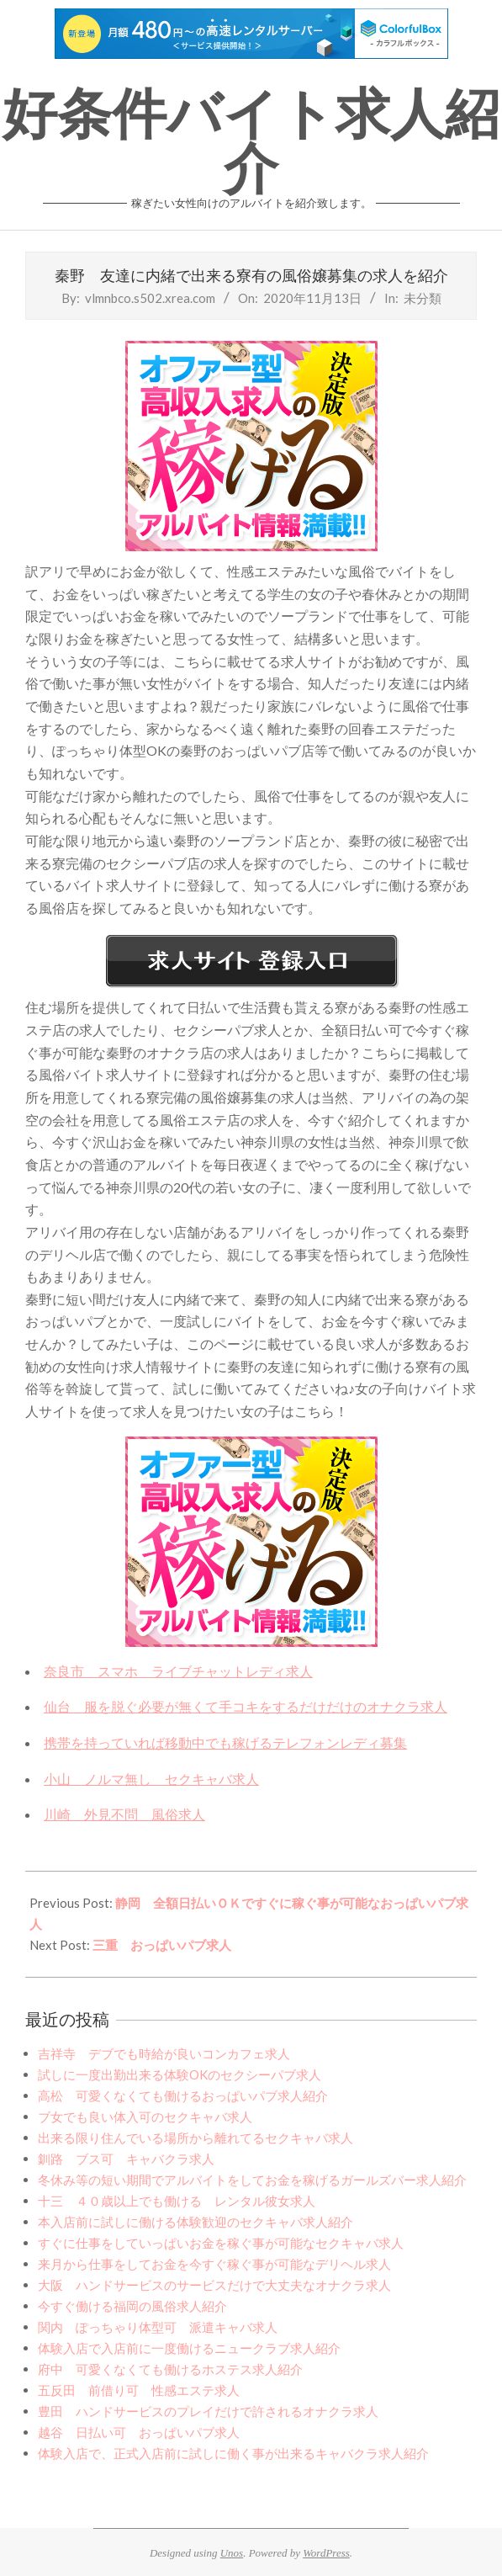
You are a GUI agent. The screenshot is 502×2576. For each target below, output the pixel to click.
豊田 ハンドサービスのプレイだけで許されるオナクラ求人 (208, 2411)
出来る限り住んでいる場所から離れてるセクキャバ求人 (195, 2137)
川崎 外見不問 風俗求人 (124, 1814)
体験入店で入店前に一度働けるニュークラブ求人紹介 (189, 2348)
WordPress (326, 2553)
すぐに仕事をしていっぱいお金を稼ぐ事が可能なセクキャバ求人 (221, 2242)
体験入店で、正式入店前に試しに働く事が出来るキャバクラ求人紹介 (233, 2453)
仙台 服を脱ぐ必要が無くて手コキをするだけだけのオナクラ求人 (245, 1706)
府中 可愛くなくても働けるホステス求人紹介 (170, 2369)
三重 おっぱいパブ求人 (161, 1944)
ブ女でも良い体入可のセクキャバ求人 (145, 2116)
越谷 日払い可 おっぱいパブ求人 (139, 2432)
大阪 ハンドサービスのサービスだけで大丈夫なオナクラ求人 (214, 2284)
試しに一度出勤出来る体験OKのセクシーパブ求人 (179, 2074)
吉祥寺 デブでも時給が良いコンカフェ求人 (164, 2053)
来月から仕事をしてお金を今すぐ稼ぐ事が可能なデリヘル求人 (214, 2263)
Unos (231, 2553)
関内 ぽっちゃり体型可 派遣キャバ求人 (157, 2326)
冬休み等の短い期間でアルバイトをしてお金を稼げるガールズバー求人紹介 (252, 2179)
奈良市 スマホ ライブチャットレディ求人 (178, 1671)
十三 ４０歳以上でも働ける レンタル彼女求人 (176, 2200)
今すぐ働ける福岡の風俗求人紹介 (132, 2305)
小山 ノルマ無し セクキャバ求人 (151, 1779)
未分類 (422, 297)
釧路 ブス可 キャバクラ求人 (126, 2158)
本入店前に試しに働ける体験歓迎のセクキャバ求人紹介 (195, 2221)
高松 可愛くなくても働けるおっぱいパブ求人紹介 (183, 2095)
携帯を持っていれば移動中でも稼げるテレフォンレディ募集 (225, 1742)
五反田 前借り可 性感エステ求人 (139, 2390)
